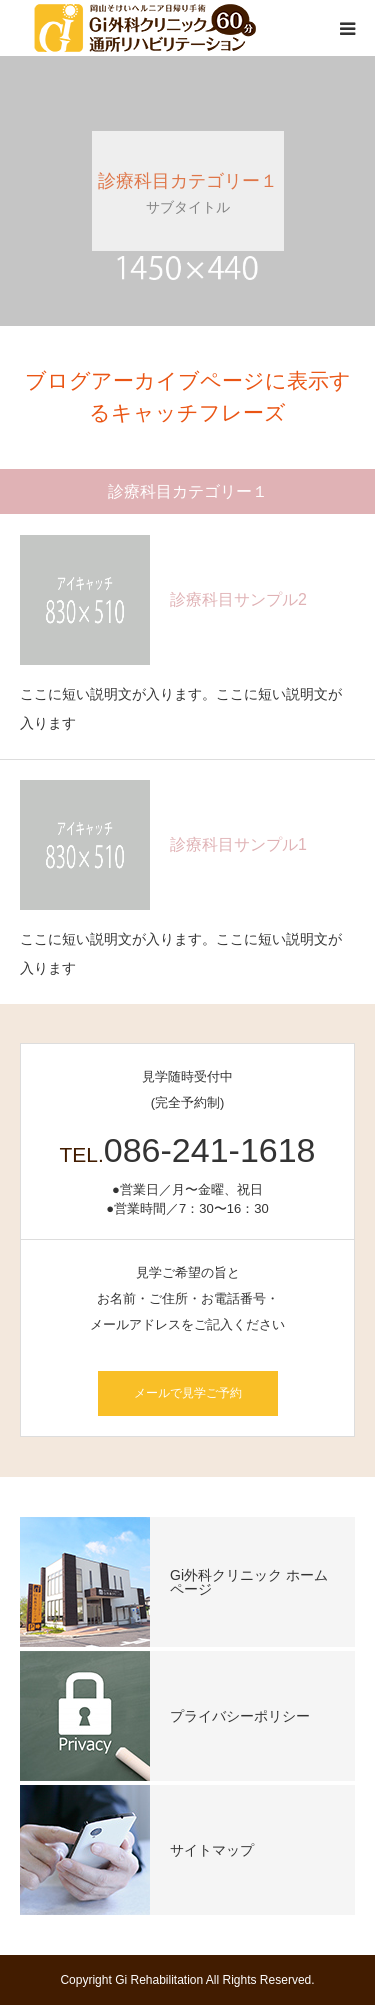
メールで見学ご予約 (188, 1393)
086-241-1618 (210, 1150)
